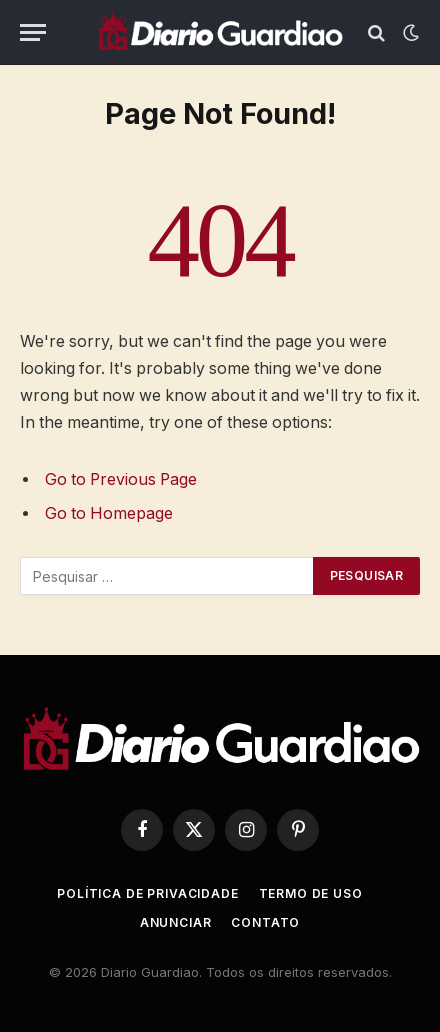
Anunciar (176, 922)
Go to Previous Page (121, 479)
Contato (265, 922)
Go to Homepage (109, 513)
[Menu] (33, 32)
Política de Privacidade (147, 893)
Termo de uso (311, 893)
